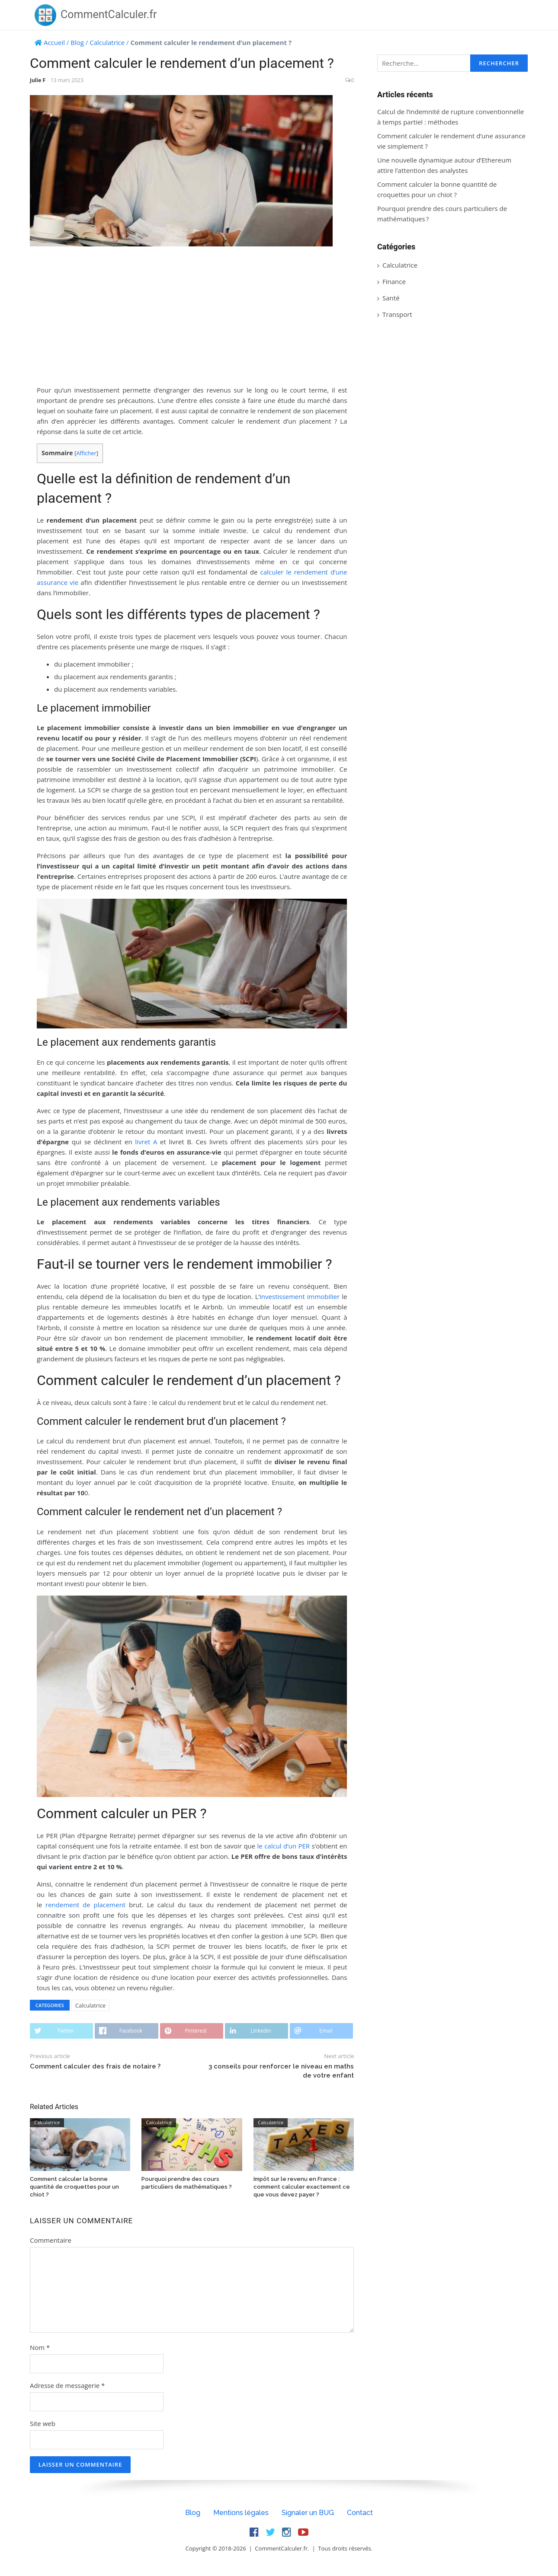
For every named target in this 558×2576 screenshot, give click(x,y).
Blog (77, 42)
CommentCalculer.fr (96, 14)
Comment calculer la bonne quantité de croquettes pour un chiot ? (74, 2187)
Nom (40, 2347)
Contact (360, 2513)
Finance (394, 281)
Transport (397, 314)
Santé (391, 298)
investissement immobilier (300, 1296)
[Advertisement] (192, 315)
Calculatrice (107, 42)
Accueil (54, 42)
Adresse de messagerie (67, 2385)
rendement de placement (85, 1904)
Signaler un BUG (308, 2513)
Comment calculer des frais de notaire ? (95, 2066)
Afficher (86, 453)
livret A (146, 1141)
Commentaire (50, 2240)
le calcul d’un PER (283, 1846)
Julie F (37, 80)
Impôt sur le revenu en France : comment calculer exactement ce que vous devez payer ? (301, 2187)
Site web (42, 2423)
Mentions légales (241, 2513)
